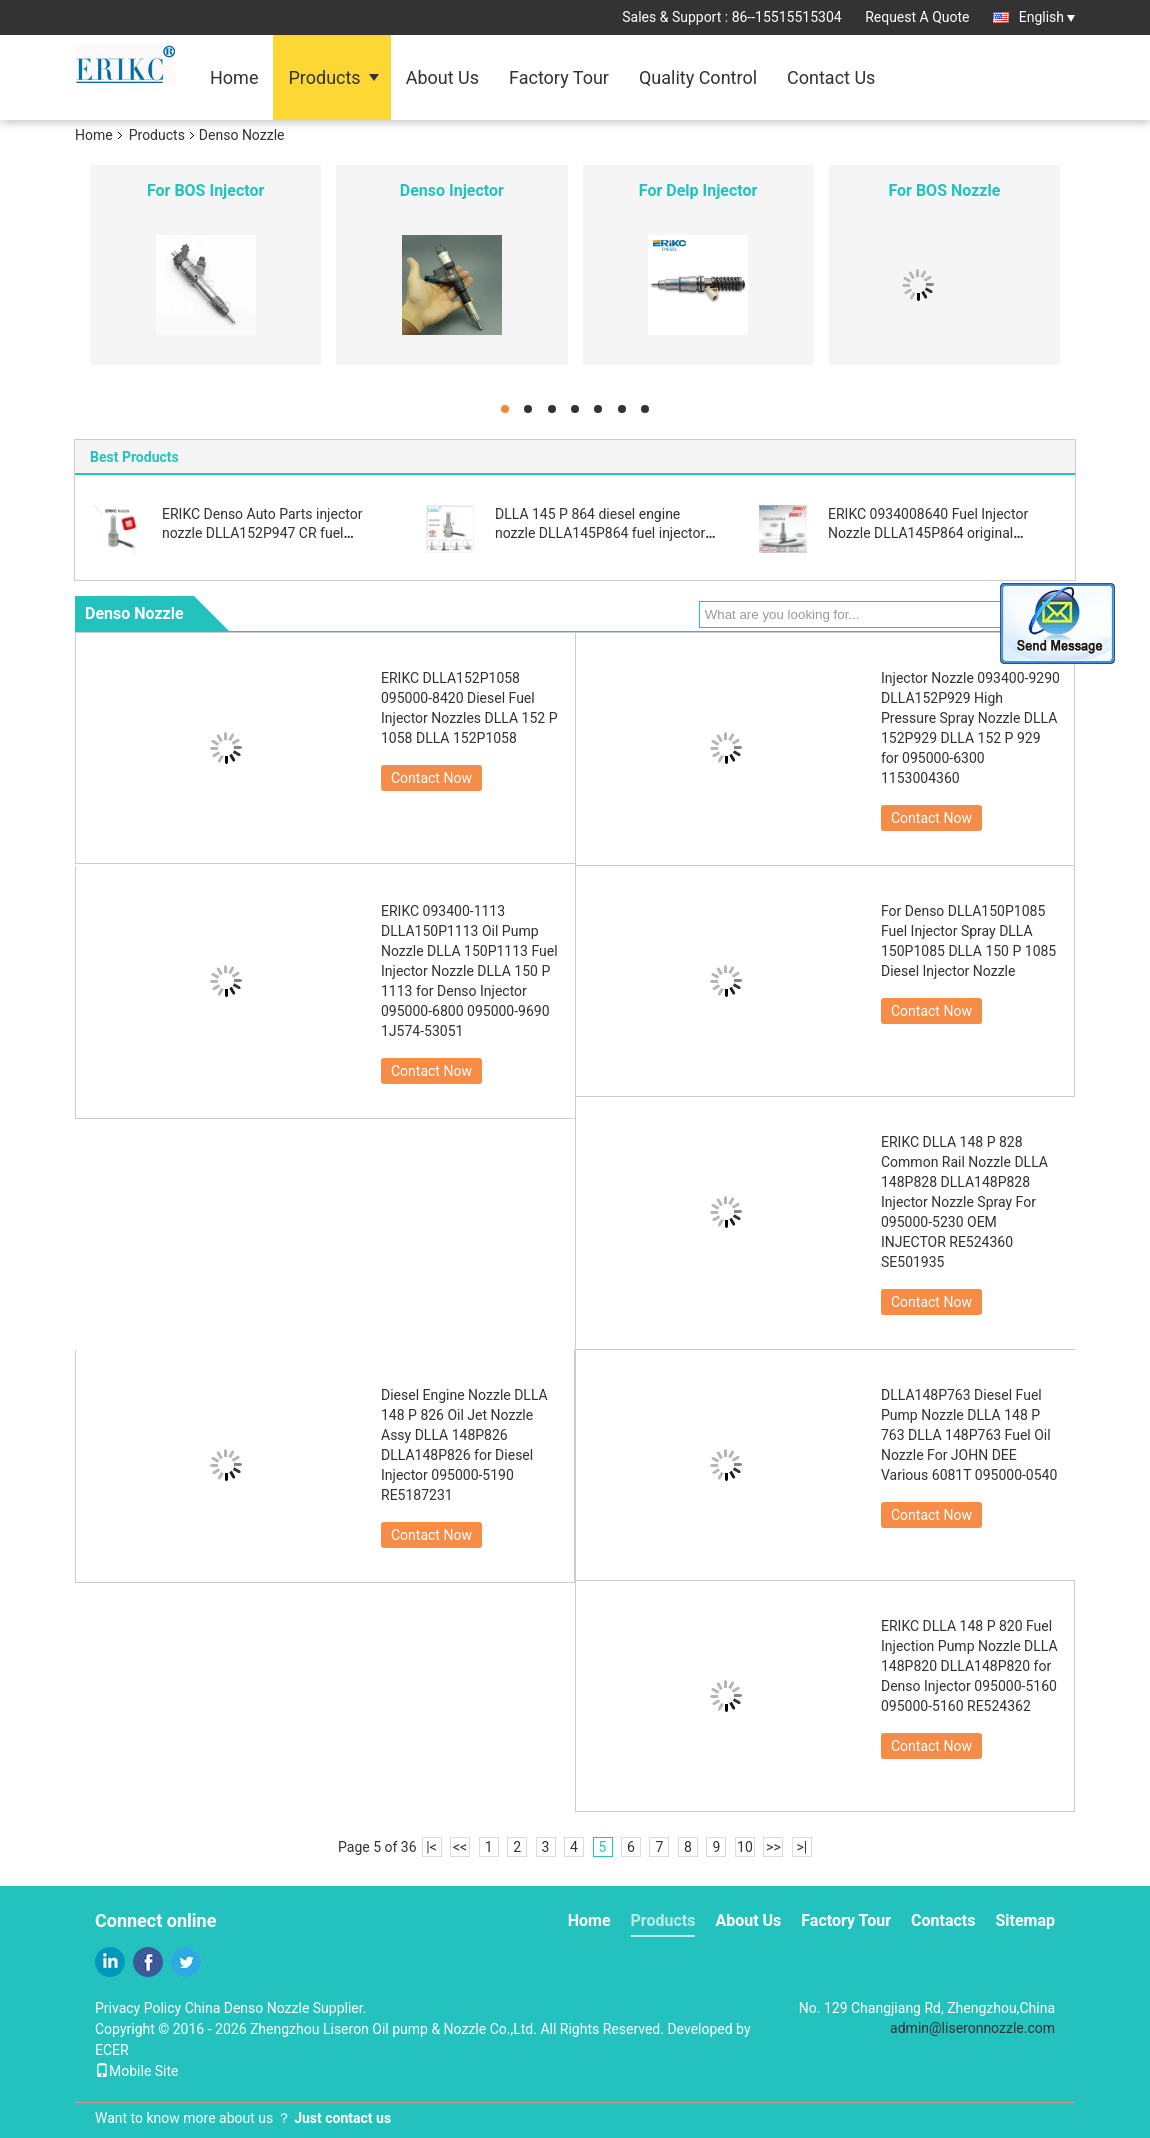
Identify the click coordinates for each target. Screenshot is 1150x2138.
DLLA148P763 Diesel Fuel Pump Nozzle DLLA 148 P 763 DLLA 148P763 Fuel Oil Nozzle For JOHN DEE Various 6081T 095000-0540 (969, 1435)
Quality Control (698, 77)
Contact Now (431, 778)
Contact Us (831, 77)
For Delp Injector (698, 190)
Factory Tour (559, 77)
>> (773, 1847)
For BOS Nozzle (944, 190)
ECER (112, 2050)
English (1047, 17)
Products (324, 77)
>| (802, 1847)
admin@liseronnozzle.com (972, 2028)
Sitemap (1025, 1920)
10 (745, 1847)
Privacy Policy (138, 2008)
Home (234, 77)
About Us (442, 77)
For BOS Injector (205, 190)
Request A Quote (917, 17)
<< (460, 1847)
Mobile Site (137, 2071)
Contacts (943, 1920)
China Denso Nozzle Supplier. (276, 2008)
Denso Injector (452, 190)
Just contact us (342, 2118)
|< (431, 1847)
